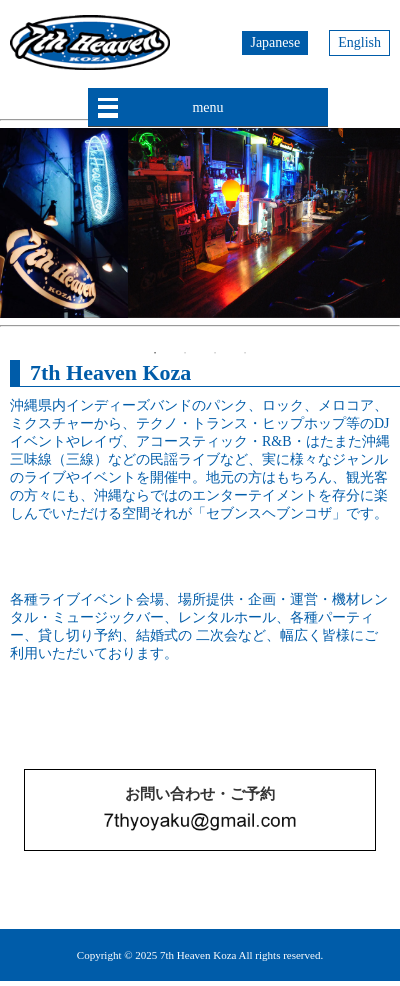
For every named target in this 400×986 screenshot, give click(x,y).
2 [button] (185, 353)
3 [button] (215, 353)
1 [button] (155, 353)
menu (207, 107)
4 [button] (245, 353)
